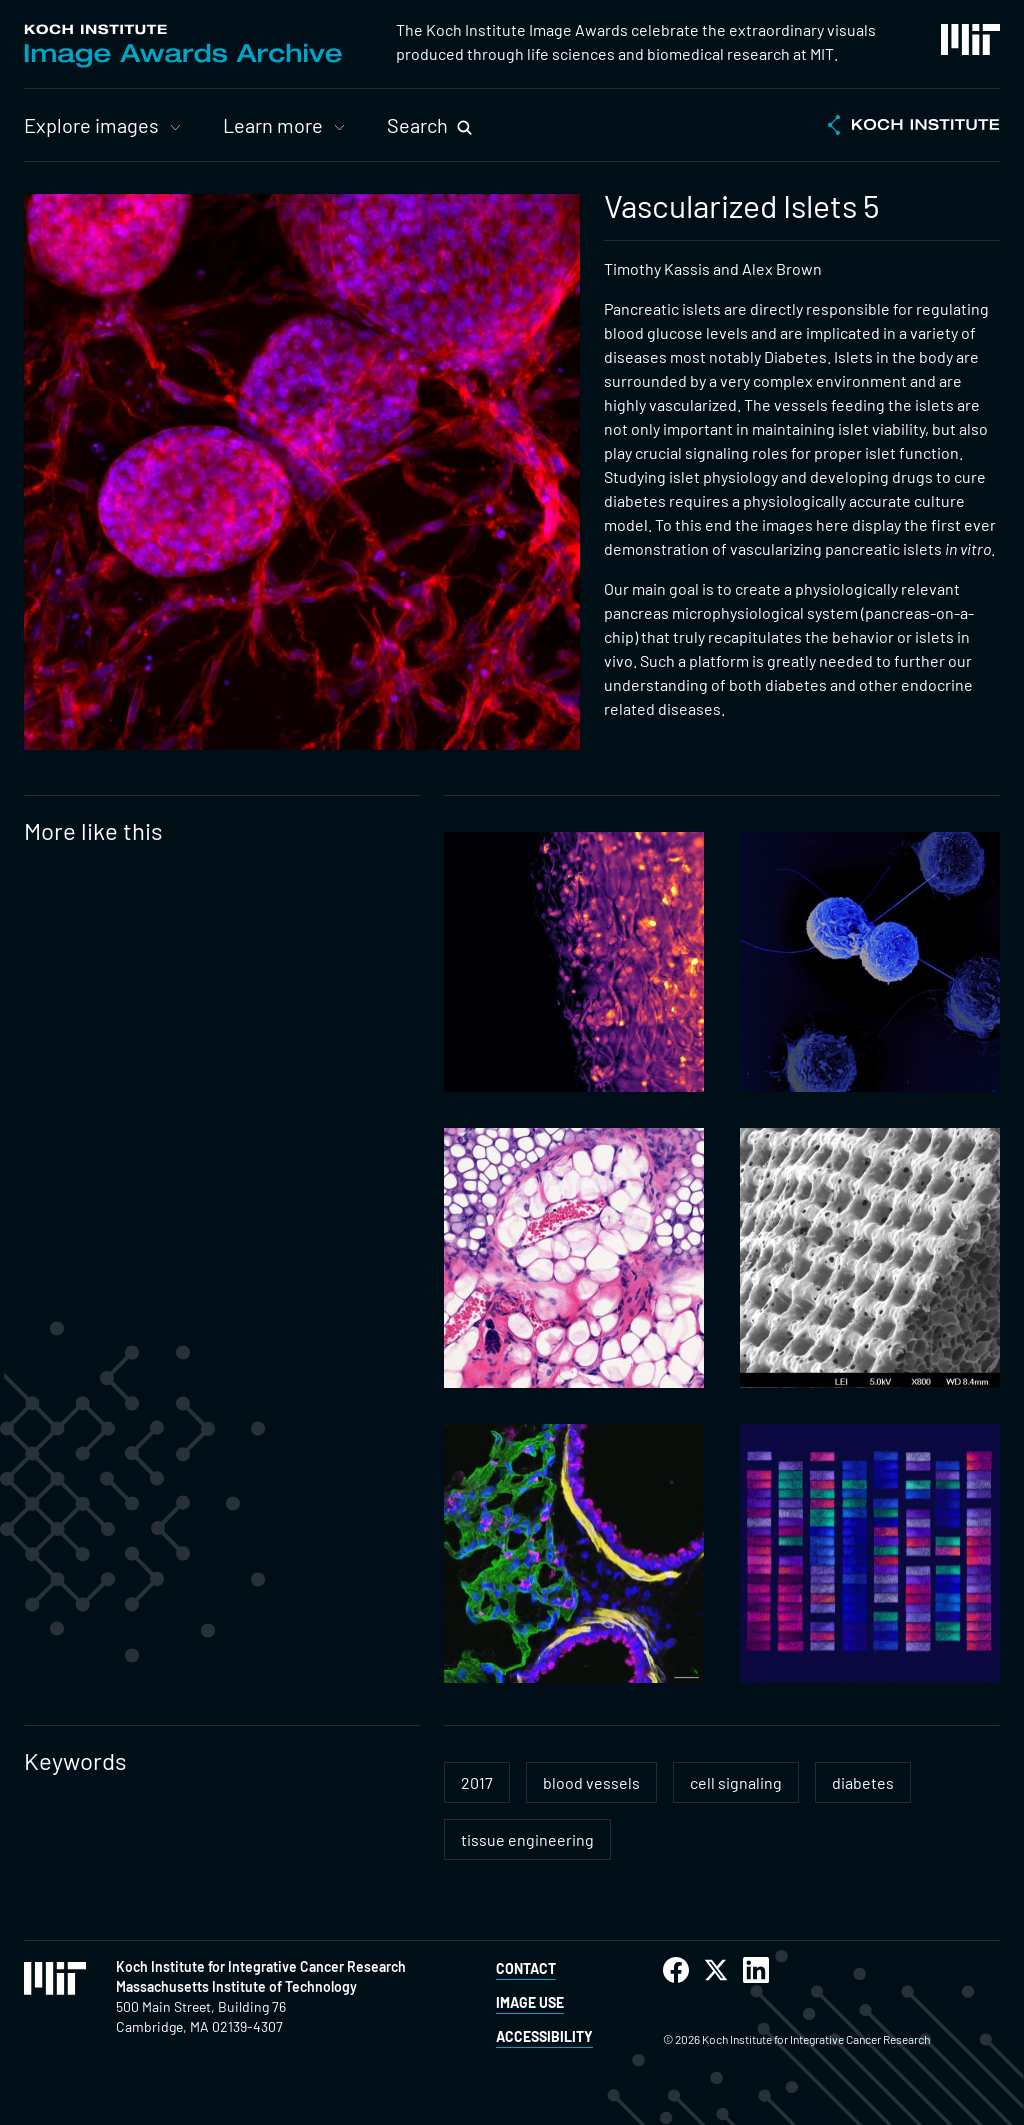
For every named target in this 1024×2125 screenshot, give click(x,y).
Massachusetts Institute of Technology (236, 1986)
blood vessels (591, 1782)
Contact (526, 1968)
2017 (477, 1782)
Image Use (530, 2002)
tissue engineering (527, 1839)
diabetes (863, 1782)
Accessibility (544, 2036)
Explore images (91, 125)
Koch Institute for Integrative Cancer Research (261, 1966)
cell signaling (736, 1782)
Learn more (273, 125)
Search (417, 125)
